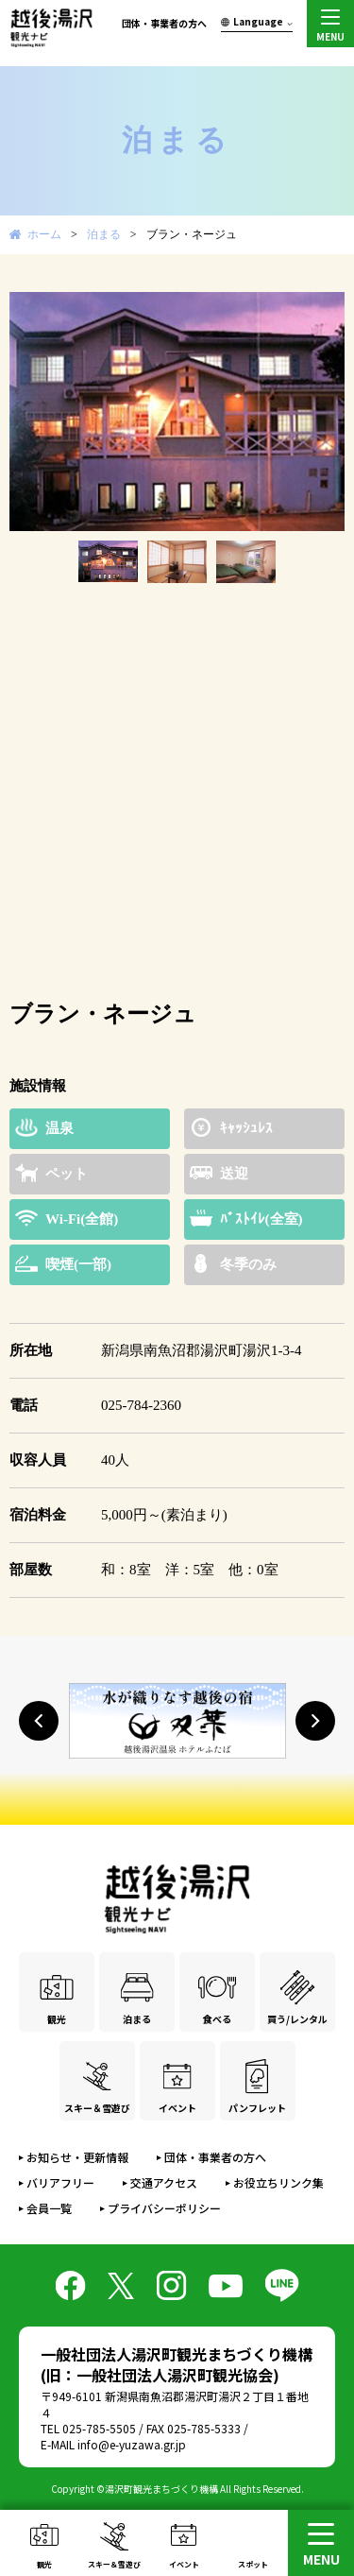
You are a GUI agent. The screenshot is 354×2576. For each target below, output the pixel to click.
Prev (34, 412)
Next (320, 412)
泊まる (104, 234)
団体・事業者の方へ (164, 23)
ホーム (44, 234)
